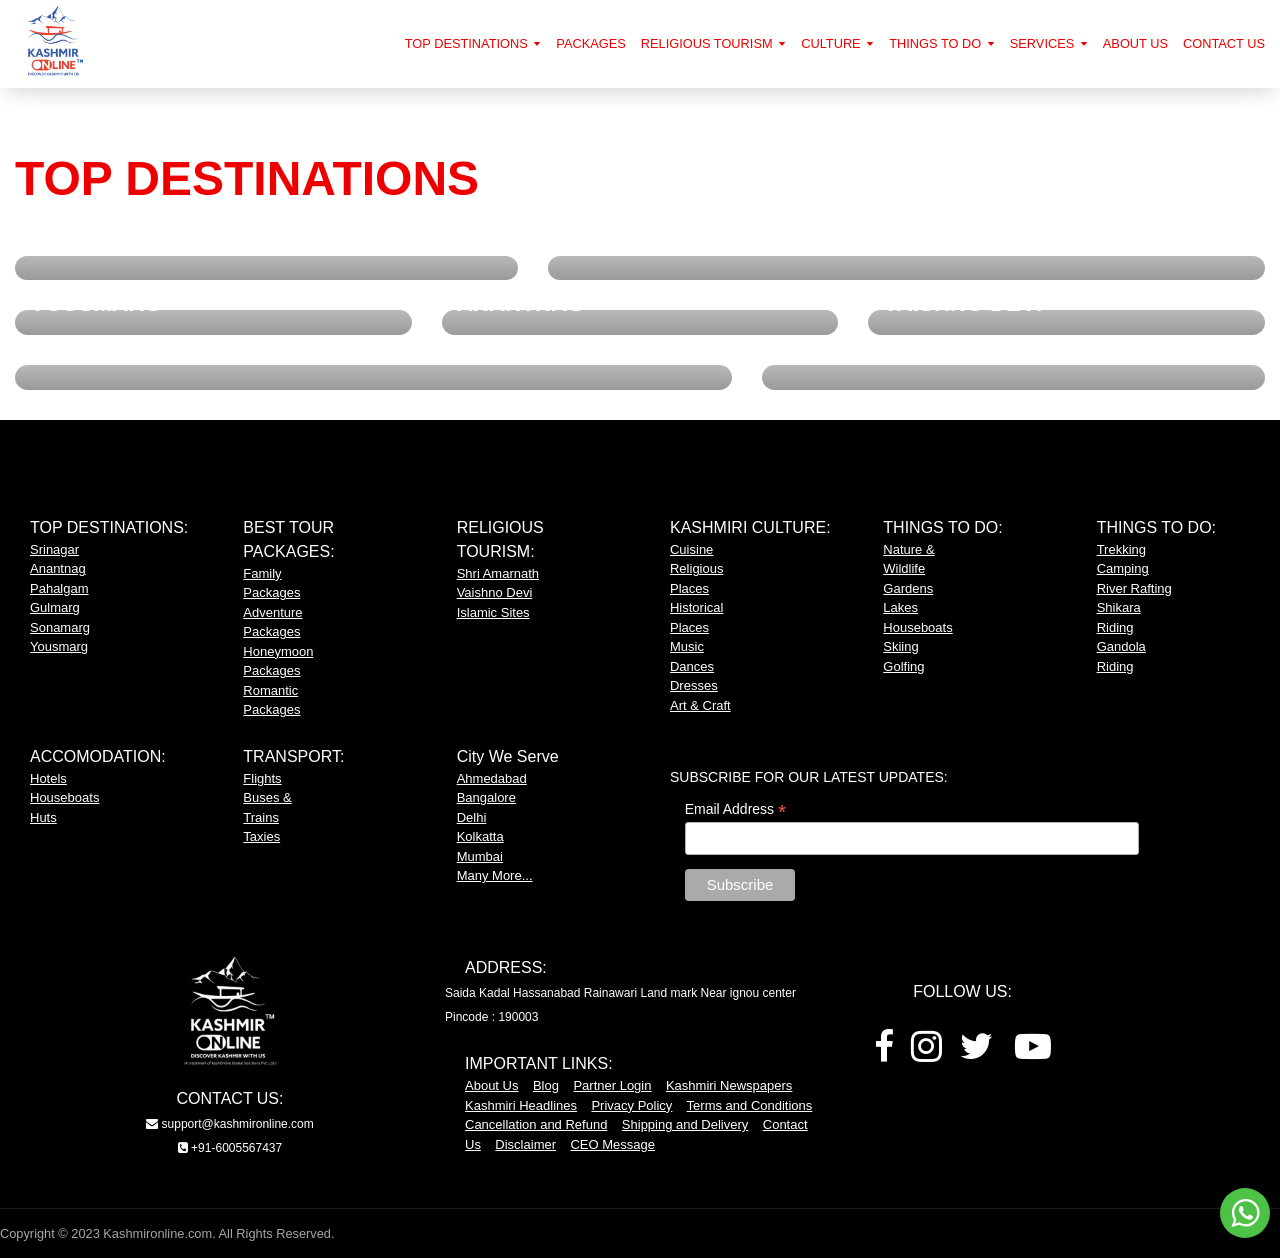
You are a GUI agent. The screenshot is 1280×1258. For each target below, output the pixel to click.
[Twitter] (976, 1053)
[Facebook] (884, 1053)
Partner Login (612, 1085)
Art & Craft (700, 705)
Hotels (48, 778)
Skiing (900, 646)
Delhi (472, 817)
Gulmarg (55, 607)
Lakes (900, 607)
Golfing (903, 666)
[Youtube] (1033, 1053)
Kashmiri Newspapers (729, 1085)
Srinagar (54, 549)
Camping (1123, 568)
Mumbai (480, 856)
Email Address (736, 809)
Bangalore (486, 797)
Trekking (1121, 549)
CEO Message (612, 1144)
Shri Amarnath (498, 573)
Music (687, 646)
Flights (262, 778)
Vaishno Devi (495, 592)
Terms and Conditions (750, 1105)
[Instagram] (926, 1053)
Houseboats (917, 627)
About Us (491, 1085)
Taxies (261, 836)
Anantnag (58, 568)
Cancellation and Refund (536, 1124)
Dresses (694, 685)
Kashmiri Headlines (521, 1105)
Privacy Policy (631, 1105)
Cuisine (691, 549)
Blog (546, 1085)
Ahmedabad (492, 778)
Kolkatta (480, 836)
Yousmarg (59, 646)
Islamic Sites (493, 612)
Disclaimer (525, 1144)
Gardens (908, 588)
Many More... (495, 875)
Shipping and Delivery (685, 1124)
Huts (43, 817)
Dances (692, 666)
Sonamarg (60, 627)
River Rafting (1134, 588)
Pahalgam (59, 588)
